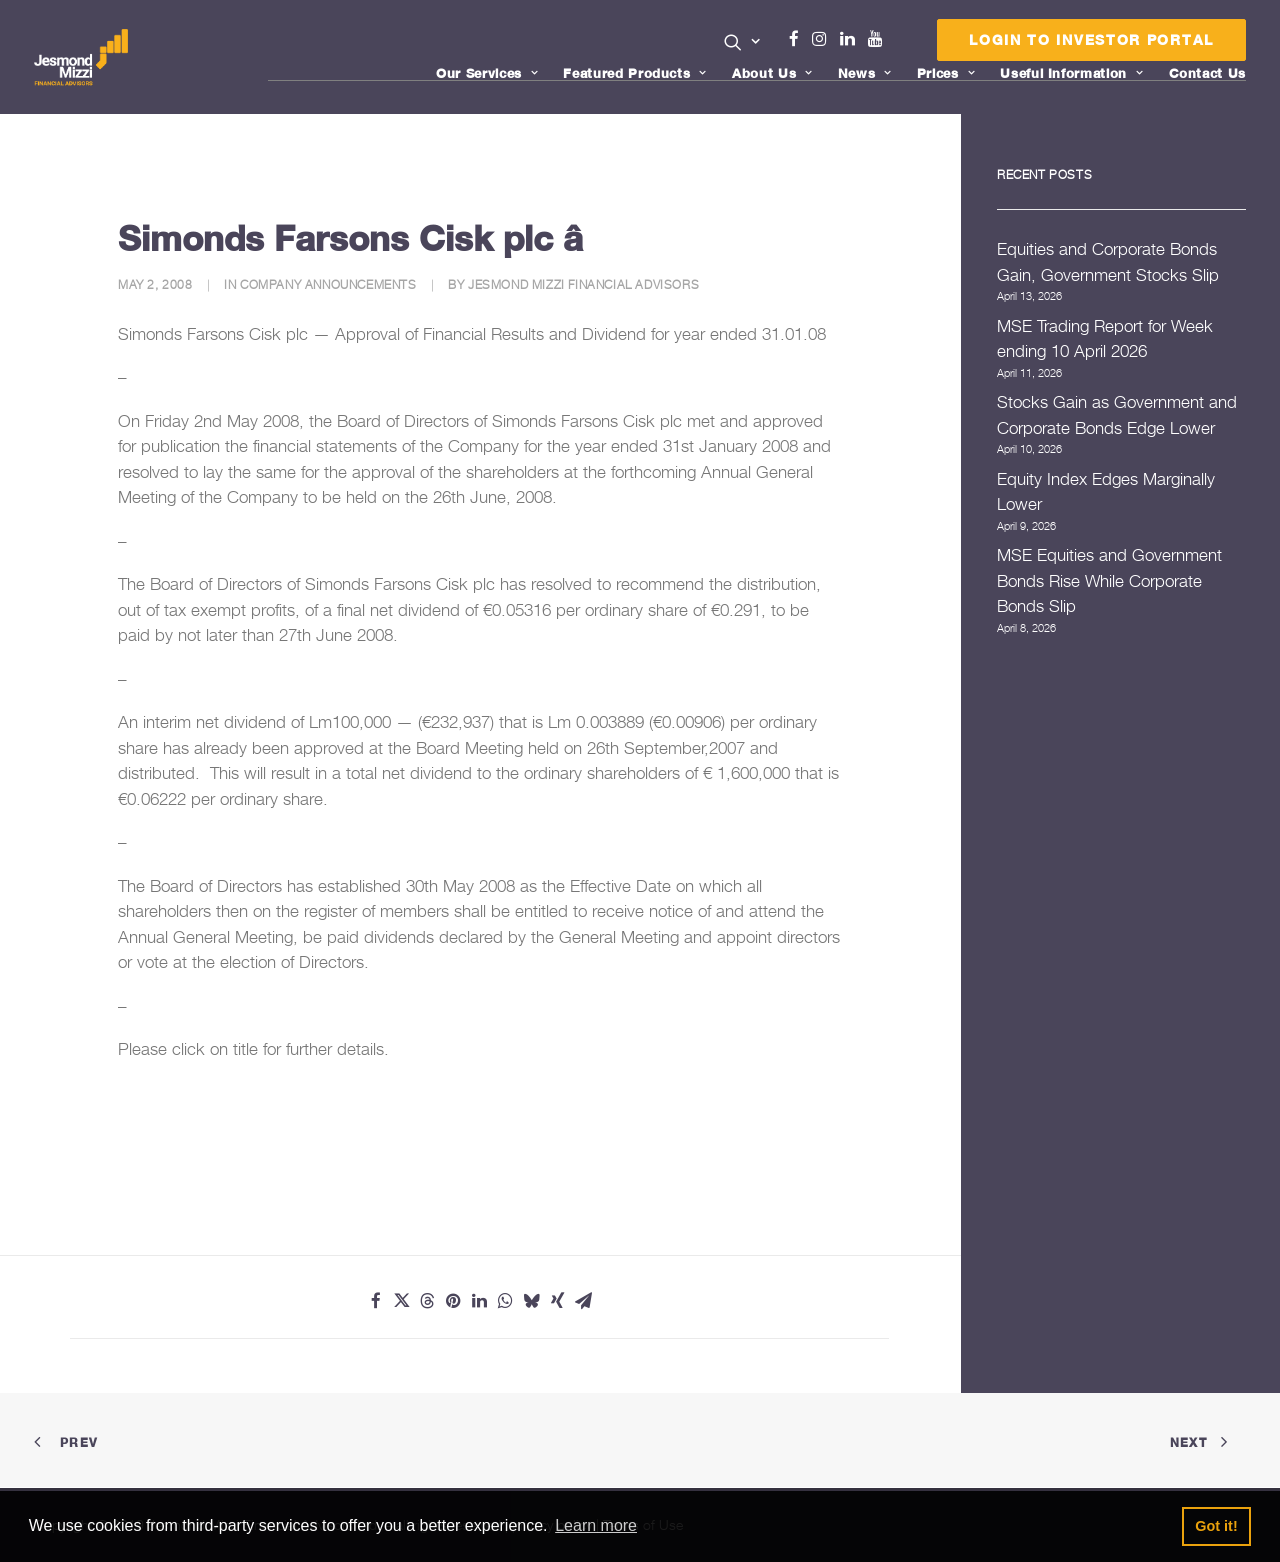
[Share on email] (584, 1301)
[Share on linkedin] (480, 1301)
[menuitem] (742, 44)
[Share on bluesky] (532, 1301)
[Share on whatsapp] (506, 1301)
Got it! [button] (1216, 1526)
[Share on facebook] (376, 1301)
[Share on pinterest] (454, 1301)
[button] (742, 42)
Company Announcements (328, 284)
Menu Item (900, 44)
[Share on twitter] (402, 1301)
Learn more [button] (596, 1525)
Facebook (802, 39)
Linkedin (852, 39)
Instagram (824, 39)
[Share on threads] (428, 1301)
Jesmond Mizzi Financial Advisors (583, 284)
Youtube (880, 39)
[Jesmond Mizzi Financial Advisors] (83, 57)
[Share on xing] (558, 1301)
